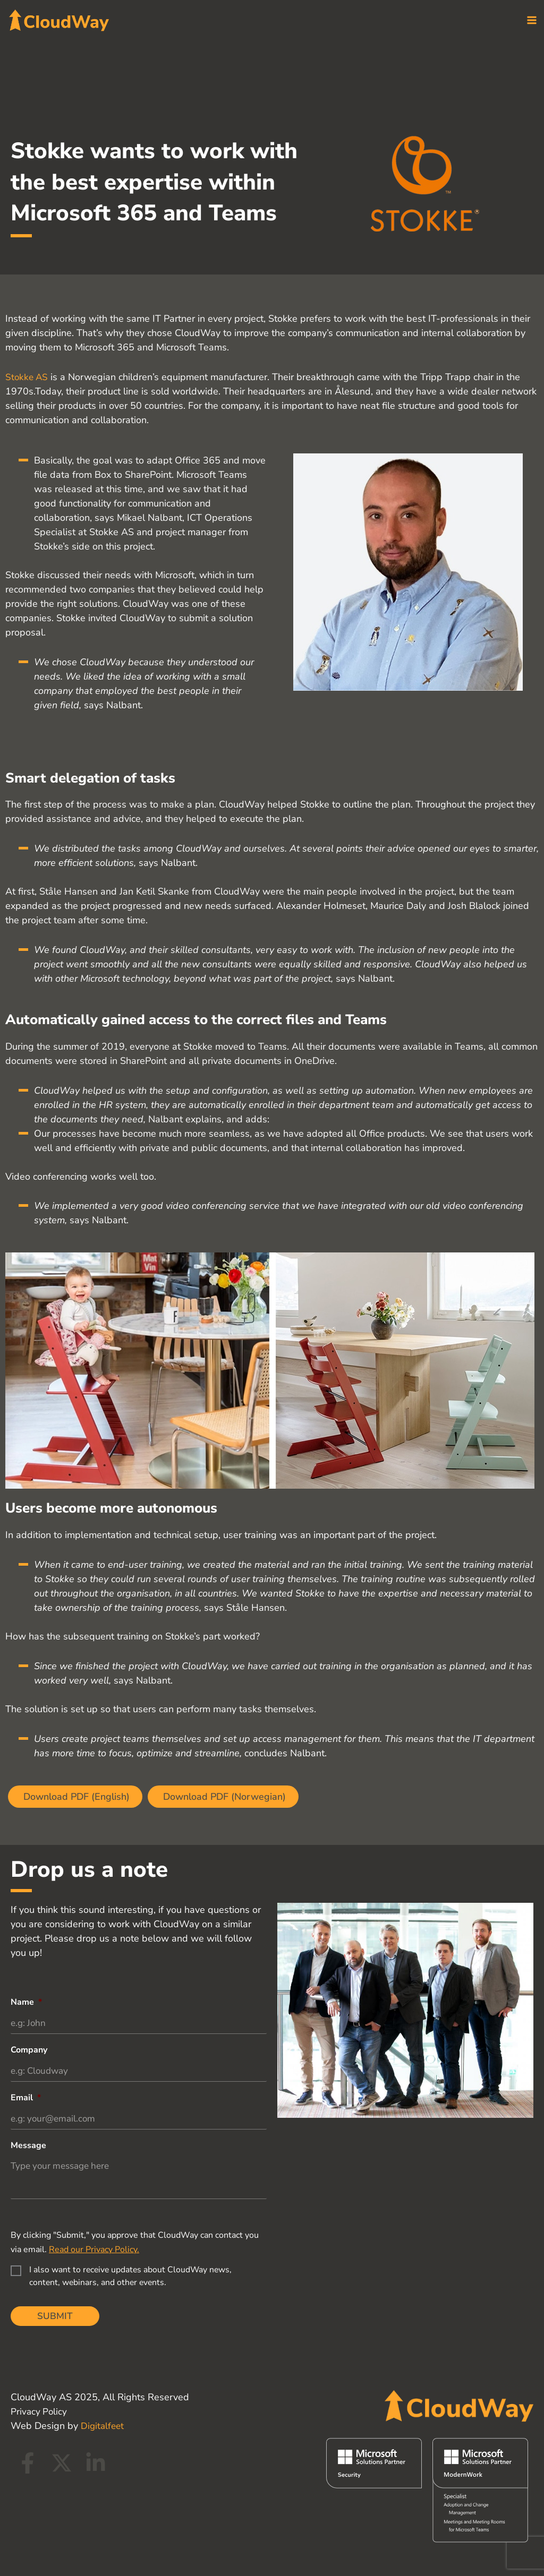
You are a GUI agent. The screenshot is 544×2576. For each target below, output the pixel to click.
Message (28, 2146)
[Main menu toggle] (531, 21)
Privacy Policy (40, 2411)
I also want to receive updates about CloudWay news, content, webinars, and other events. (130, 2276)
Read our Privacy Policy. (94, 2250)
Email (26, 2097)
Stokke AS (27, 374)
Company (29, 2049)
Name (26, 2000)
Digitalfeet (103, 2425)
